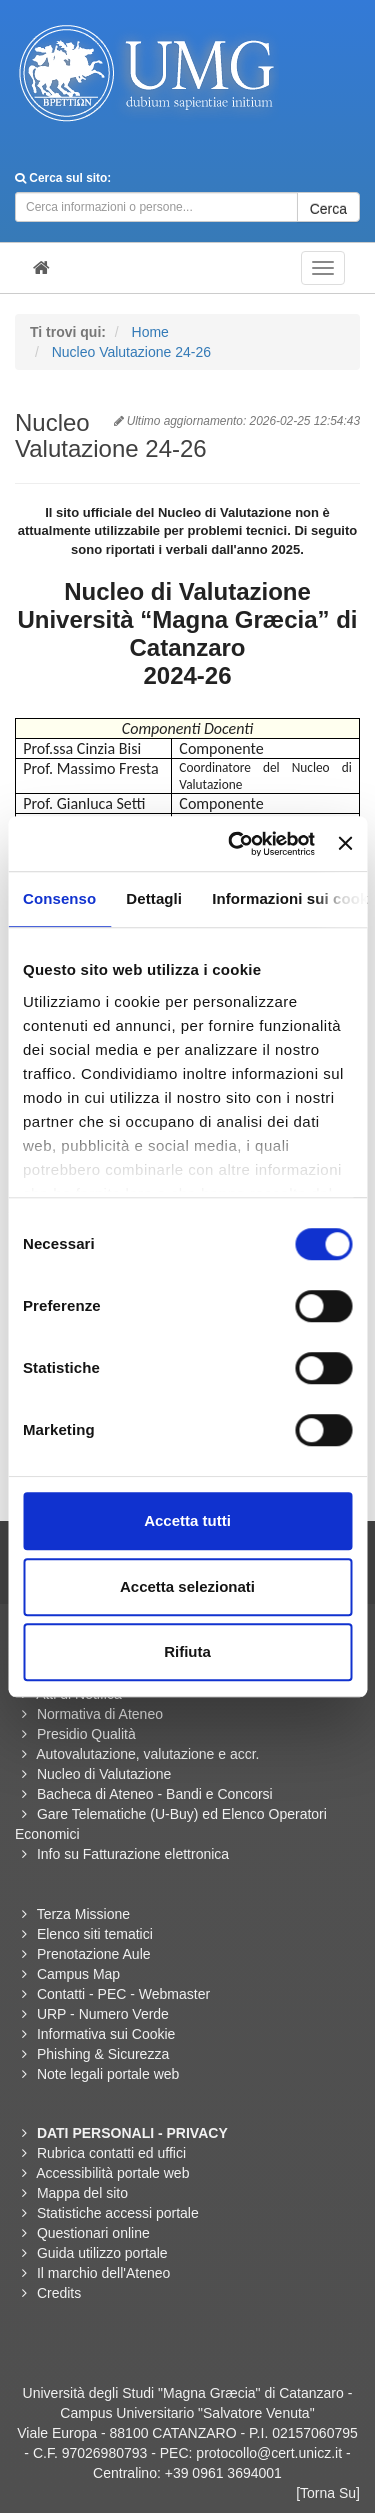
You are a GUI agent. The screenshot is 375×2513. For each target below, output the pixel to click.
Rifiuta (187, 1651)
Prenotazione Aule (94, 1954)
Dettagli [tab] (154, 898)
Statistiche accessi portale (118, 2213)
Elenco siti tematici (95, 1934)
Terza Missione (83, 1914)
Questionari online (93, 2233)
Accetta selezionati (187, 1586)
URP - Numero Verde (103, 2014)
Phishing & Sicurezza (103, 2054)
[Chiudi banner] (345, 844)
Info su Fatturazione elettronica (133, 1854)
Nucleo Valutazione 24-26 (131, 352)
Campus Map (78, 1974)
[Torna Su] (328, 2493)
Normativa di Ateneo (100, 1714)
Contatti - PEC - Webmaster (123, 1994)
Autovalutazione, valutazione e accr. (147, 1754)
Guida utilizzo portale (102, 2253)
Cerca (328, 209)
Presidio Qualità (86, 1734)
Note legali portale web (108, 2074)
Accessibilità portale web (112, 2173)
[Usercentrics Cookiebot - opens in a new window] (235, 844)
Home (150, 332)
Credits (59, 2293)
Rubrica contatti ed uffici (111, 2153)
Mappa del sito (82, 2193)
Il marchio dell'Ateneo (103, 2273)
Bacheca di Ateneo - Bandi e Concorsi (155, 1794)
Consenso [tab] (59, 898)
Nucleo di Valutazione (104, 1774)
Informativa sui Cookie (106, 2034)
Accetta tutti (187, 1520)
